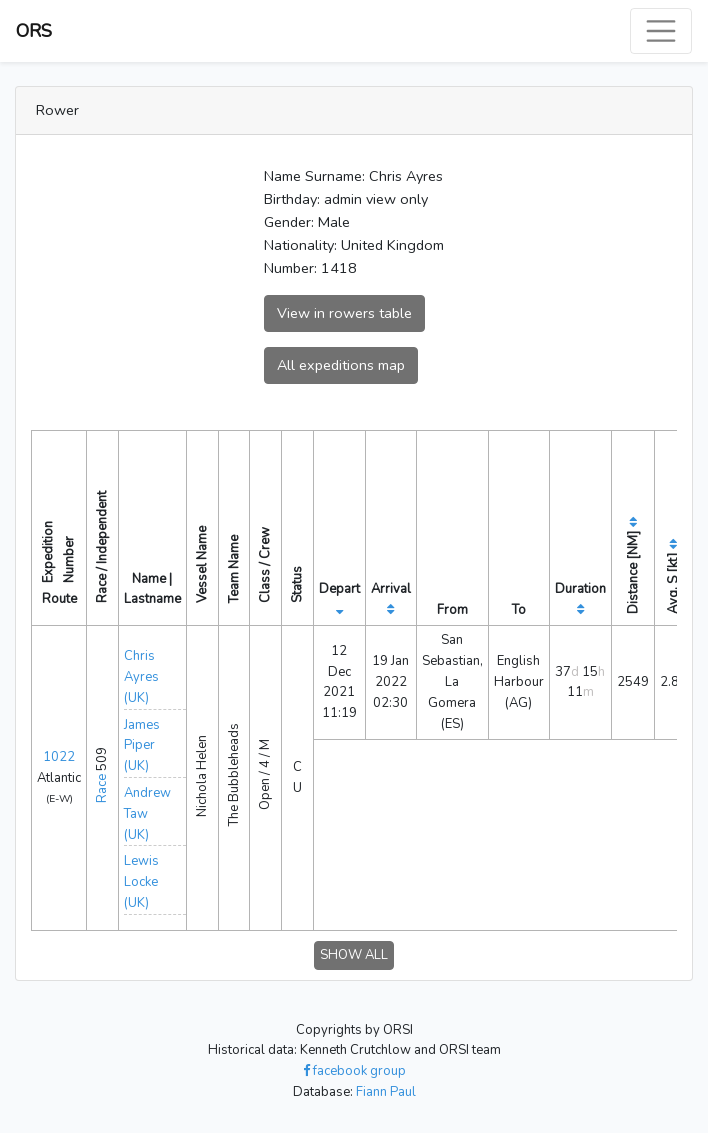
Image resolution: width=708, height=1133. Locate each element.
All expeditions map (341, 365)
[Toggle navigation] (661, 31)
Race (102, 788)
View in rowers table (344, 313)
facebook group (354, 1071)
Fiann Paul (386, 1092)
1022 (59, 757)
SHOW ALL (354, 955)
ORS (34, 31)
